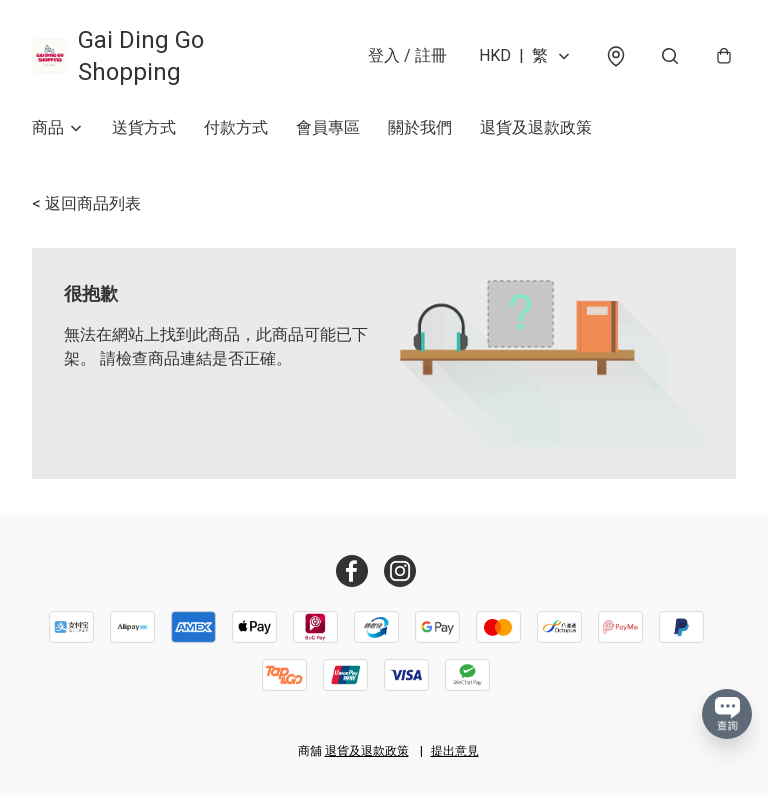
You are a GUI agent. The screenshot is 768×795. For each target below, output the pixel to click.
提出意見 (455, 751)
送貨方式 (144, 127)
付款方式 (236, 127)
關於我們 (420, 127)
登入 (407, 55)
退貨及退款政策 (536, 127)
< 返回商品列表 (86, 203)
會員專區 (328, 127)
